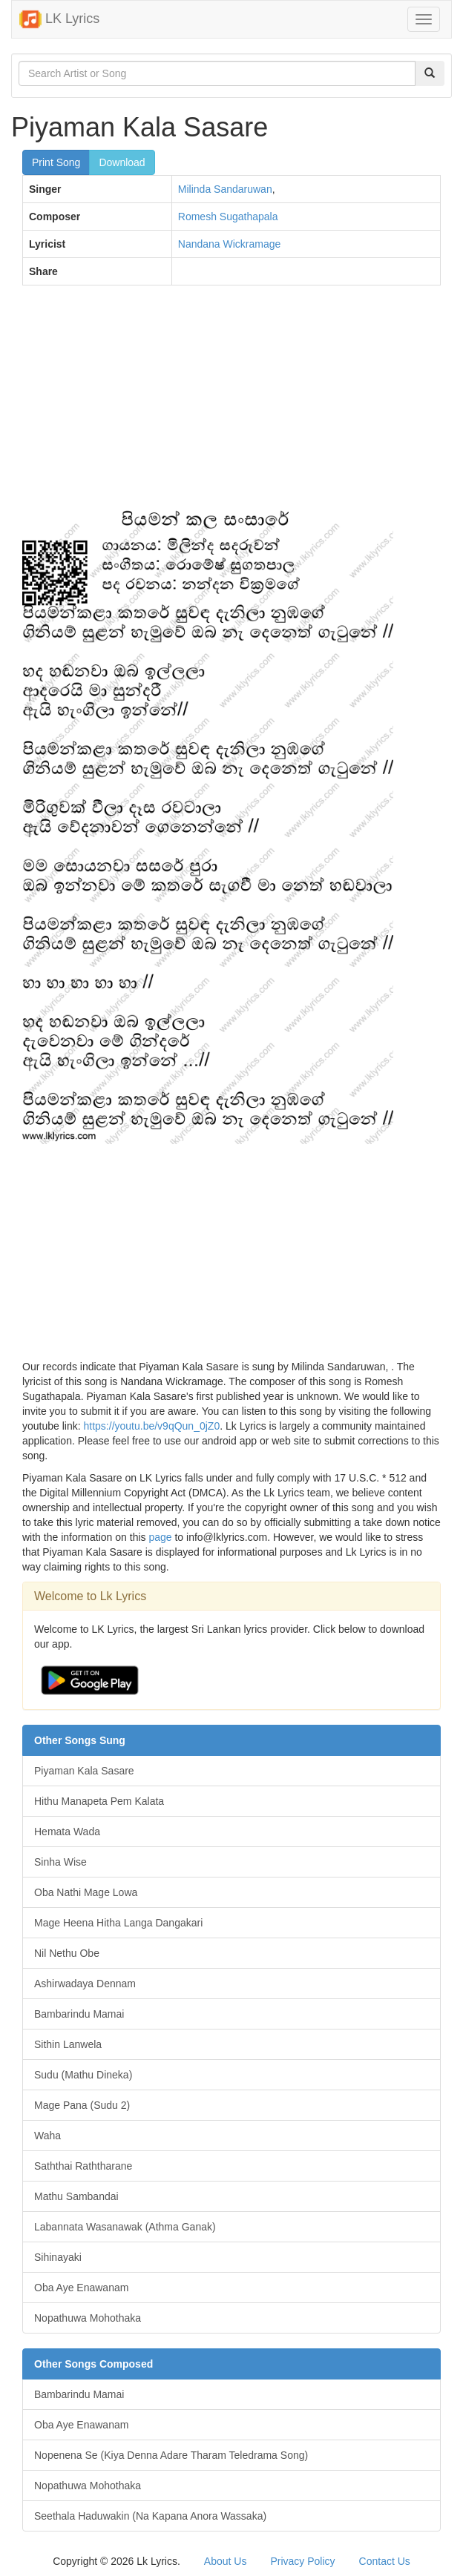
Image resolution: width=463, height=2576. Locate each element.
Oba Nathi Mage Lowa (85, 1892)
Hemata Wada (67, 1831)
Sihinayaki (58, 2257)
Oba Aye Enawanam (81, 2287)
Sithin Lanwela (68, 2044)
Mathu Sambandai (76, 2196)
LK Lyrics (59, 19)
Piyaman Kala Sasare (84, 1771)
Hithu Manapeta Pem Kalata (99, 1801)
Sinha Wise (60, 1862)
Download (122, 162)
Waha (47, 2135)
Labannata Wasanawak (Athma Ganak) (125, 2227)
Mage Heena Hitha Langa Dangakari (118, 1923)
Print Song (56, 162)
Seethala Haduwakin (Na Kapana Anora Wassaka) (150, 2516)
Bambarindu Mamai (79, 2014)
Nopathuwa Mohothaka (87, 2318)
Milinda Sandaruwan (225, 189)
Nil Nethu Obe (66, 1953)
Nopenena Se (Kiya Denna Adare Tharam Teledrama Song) (171, 2455)
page (159, 1537)
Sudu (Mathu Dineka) (83, 2075)
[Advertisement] (231, 404)
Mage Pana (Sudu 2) (82, 2105)
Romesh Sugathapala (228, 216)
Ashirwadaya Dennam (85, 1983)
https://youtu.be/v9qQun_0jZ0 (152, 1426)
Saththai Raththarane (83, 2166)
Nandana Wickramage (229, 244)
